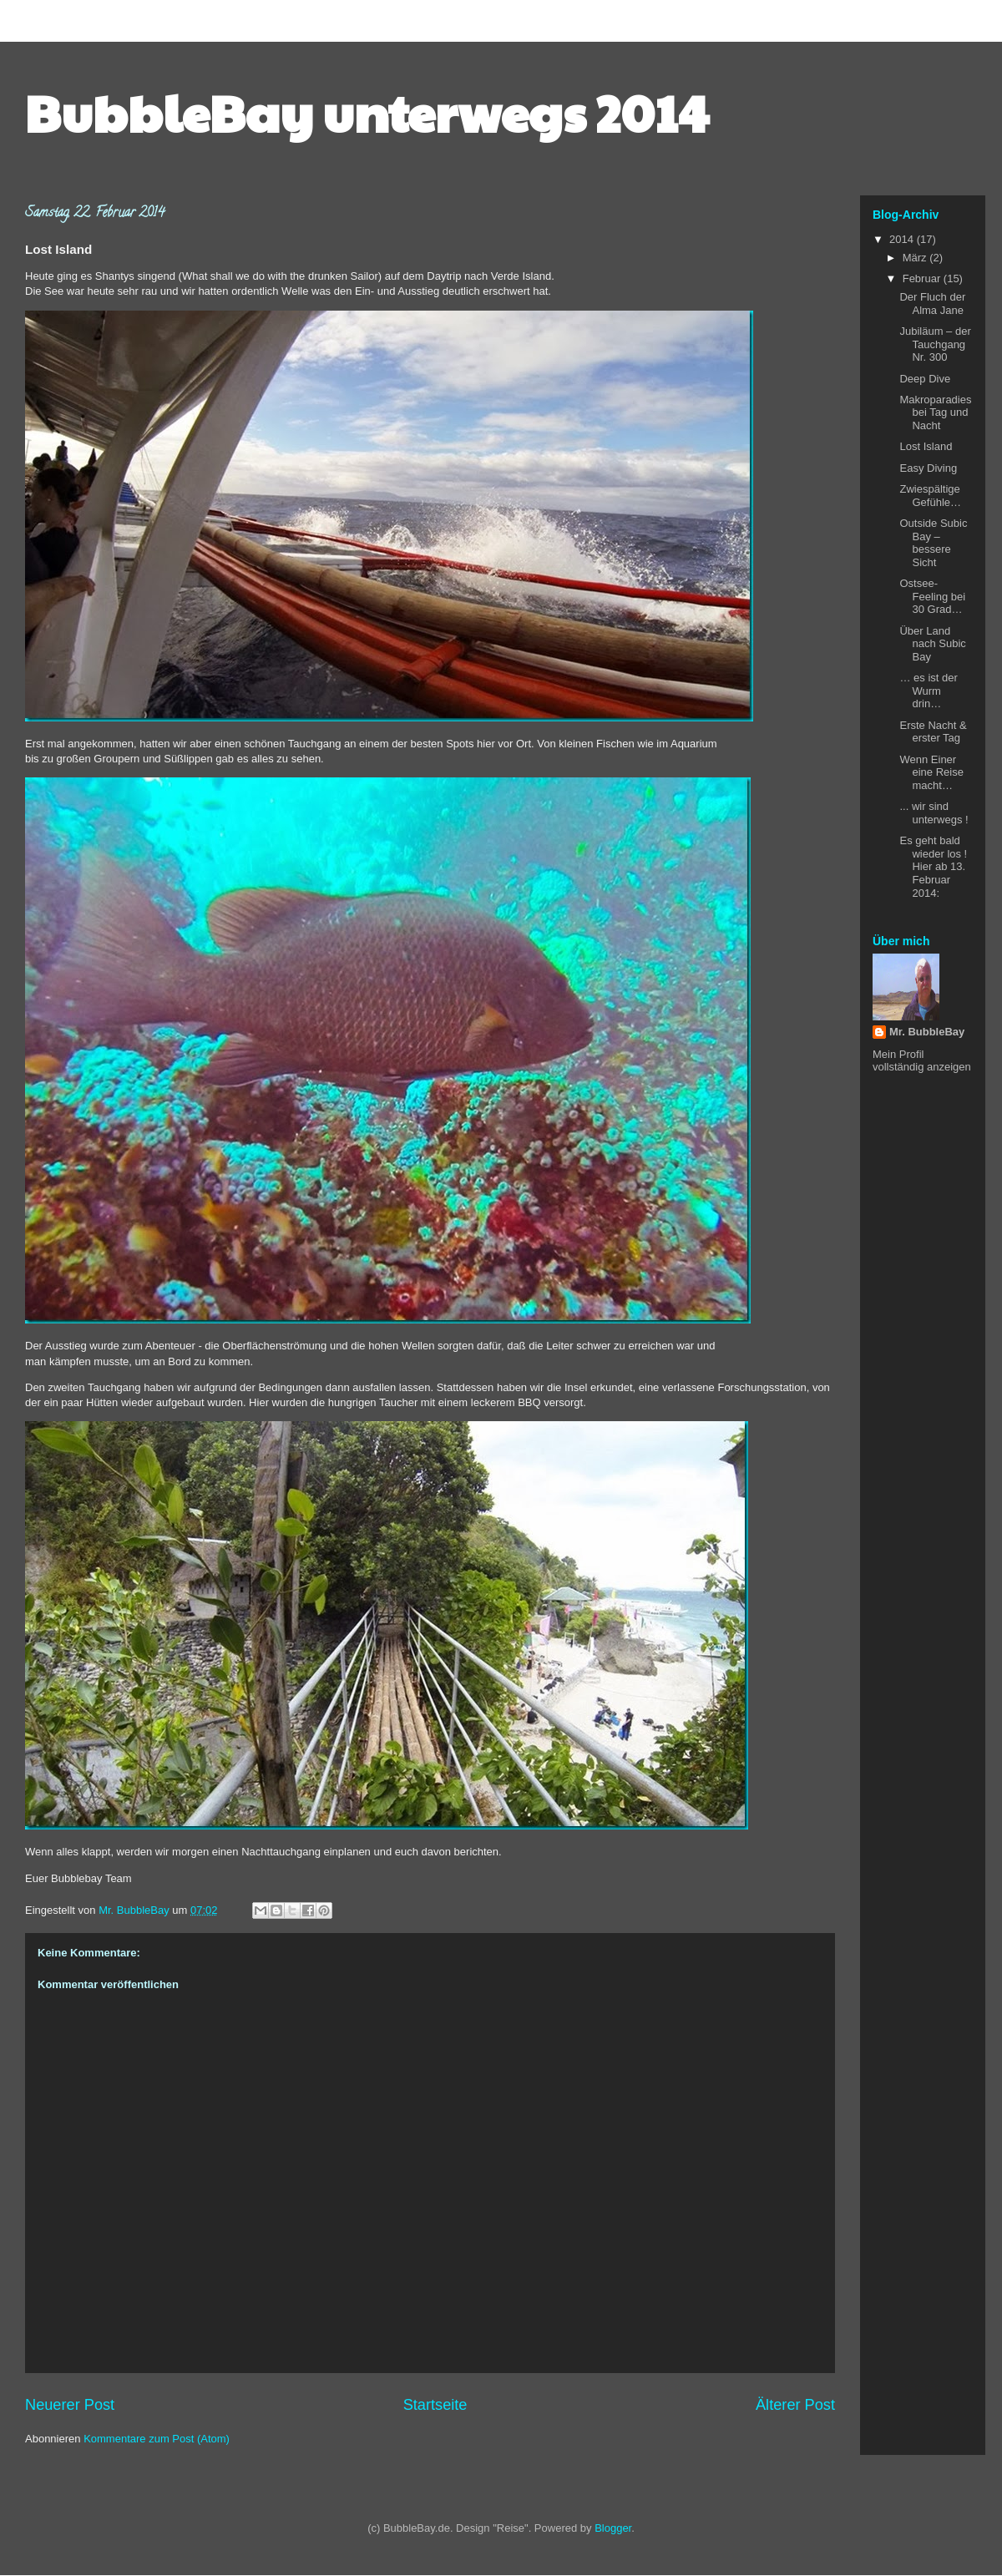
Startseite (435, 2404)
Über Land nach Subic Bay (932, 644)
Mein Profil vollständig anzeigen (922, 1060)
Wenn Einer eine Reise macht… (931, 772)
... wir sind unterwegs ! (933, 813)
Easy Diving (928, 468)
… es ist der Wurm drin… (928, 690)
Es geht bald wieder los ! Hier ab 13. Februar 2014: (933, 866)
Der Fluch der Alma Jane (932, 303)
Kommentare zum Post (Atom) (157, 2438)
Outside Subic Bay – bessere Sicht (933, 543)
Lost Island (925, 446)
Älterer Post (795, 2404)
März (916, 257)
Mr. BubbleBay (926, 1031)
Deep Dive (924, 378)
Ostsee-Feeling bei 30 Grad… (932, 596)
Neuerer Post (69, 2404)
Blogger (613, 2528)
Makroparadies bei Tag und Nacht (935, 412)
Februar (923, 278)
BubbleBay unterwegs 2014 (367, 112)
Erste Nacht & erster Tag (932, 732)
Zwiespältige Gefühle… (930, 496)
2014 (903, 239)
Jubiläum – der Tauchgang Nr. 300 (934, 344)
